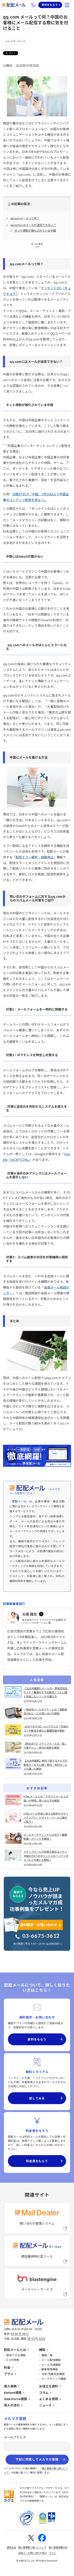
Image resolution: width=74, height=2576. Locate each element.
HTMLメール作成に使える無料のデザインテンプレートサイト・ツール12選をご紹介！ (45, 1818)
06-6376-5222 (36, 2338)
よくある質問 (48, 2399)
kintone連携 (13, 2393)
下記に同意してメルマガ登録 (36, 2459)
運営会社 (11, 2547)
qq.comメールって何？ (24, 218)
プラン (8, 2374)
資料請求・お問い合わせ (38, 1924)
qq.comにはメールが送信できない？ (33, 225)
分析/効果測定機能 (53, 2374)
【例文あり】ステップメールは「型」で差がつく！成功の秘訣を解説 (45, 1746)
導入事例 (10, 2386)
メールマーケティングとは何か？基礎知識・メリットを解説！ (45, 1837)
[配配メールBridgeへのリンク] (37, 2250)
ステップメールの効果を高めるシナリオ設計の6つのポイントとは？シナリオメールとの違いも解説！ (45, 1856)
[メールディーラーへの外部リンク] (37, 2218)
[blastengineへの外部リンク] (37, 2283)
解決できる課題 (16, 2355)
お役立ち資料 (48, 2386)
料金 (7, 2368)
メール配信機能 (51, 2360)
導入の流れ (12, 2405)
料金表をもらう (37, 2161)
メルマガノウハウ (15, 41)
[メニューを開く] (67, 5)
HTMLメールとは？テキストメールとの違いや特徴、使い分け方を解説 (45, 1798)
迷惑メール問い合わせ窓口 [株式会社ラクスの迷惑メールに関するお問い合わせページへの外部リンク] (32, 2553)
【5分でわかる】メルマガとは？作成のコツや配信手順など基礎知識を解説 (45, 1728)
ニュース (45, 2405)
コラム (44, 2393)
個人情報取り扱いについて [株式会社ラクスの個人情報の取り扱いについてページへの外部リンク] (32, 2547)
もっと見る (37, 243)
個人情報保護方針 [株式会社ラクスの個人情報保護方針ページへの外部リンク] (58, 2547)
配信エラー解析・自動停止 (34, 857)
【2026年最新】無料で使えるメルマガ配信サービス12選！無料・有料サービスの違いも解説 (45, 1765)
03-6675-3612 (41, 1935)
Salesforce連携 (15, 2399)
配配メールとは (15, 2350)
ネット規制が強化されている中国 (35, 230)
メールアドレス (15, 2437)
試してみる (37, 2098)
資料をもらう (50, 4)
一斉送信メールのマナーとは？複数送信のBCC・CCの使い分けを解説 (45, 1711)
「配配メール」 (19, 1501)
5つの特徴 (12, 2360)
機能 (42, 2350)
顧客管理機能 (49, 2369)
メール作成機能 (51, 2364)
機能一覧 (46, 2355)
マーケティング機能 (53, 2378)
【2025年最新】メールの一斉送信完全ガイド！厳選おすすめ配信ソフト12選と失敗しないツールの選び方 (45, 1692)
